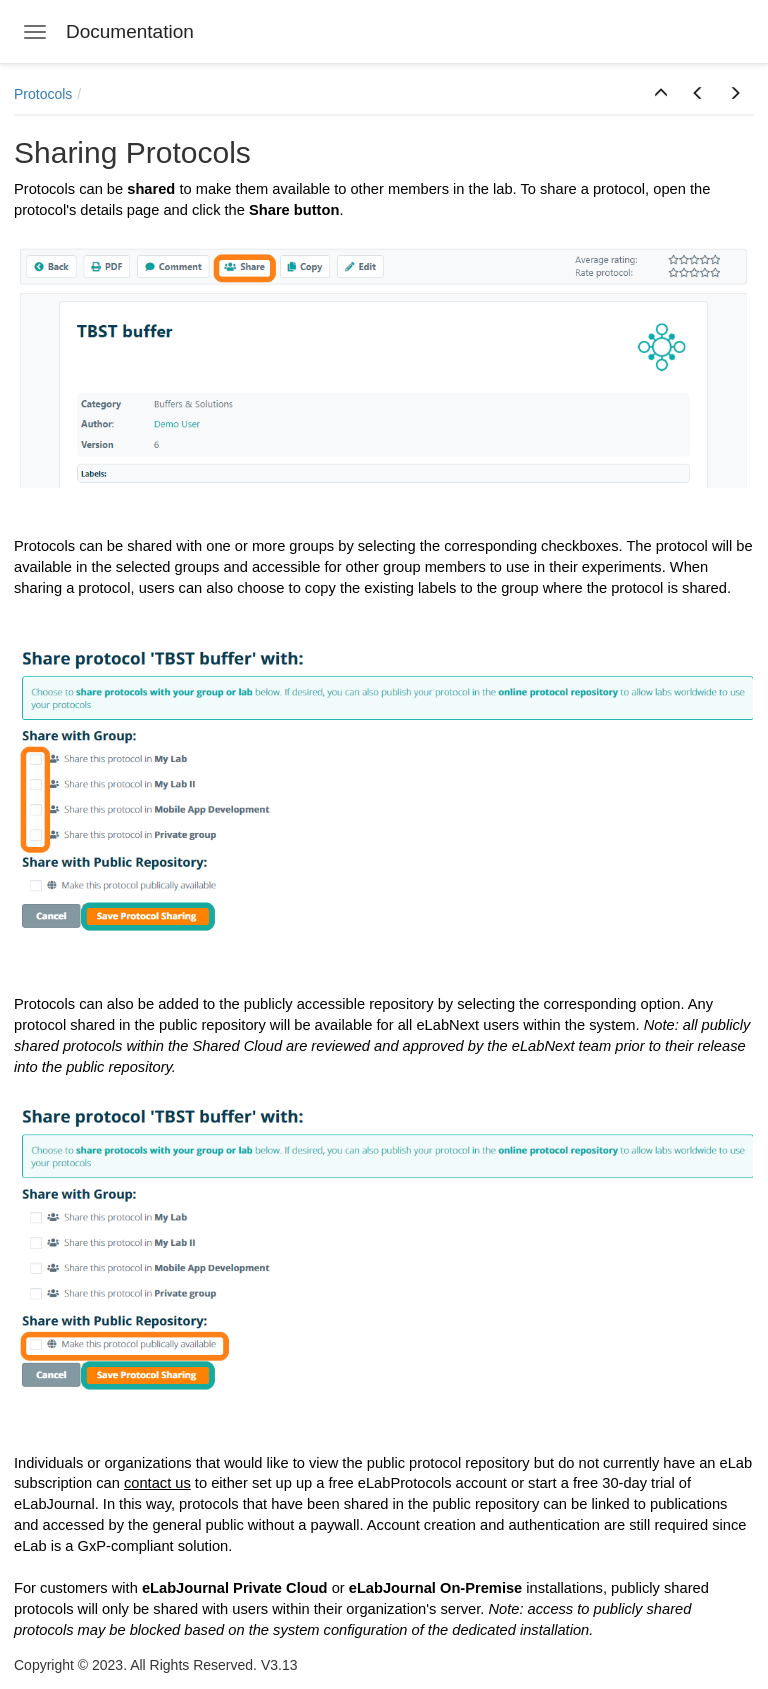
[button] (661, 94)
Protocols (43, 94)
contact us (157, 1483)
